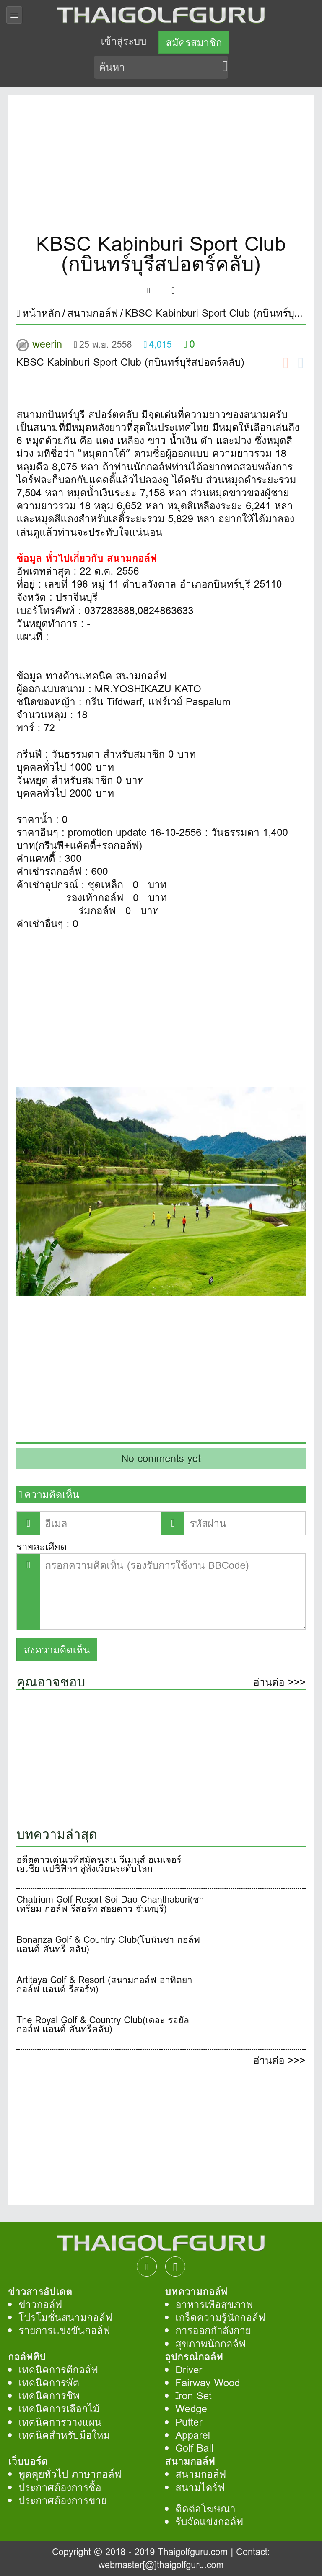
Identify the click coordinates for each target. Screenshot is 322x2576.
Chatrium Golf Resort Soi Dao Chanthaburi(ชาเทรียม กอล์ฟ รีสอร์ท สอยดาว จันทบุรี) (110, 1905)
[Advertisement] (161, 166)
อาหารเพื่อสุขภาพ (214, 2304)
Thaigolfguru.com (193, 2552)
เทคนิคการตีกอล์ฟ (58, 2370)
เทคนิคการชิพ (49, 2396)
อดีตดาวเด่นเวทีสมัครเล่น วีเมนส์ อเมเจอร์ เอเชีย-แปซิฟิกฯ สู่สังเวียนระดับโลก (98, 1865)
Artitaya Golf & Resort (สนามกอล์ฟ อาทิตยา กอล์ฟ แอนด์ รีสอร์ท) (104, 1985)
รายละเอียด (41, 1546)
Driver (188, 2370)
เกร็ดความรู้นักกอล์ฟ (220, 2317)
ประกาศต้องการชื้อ (59, 2487)
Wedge (191, 2409)
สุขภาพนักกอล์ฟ (210, 2344)
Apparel (192, 2435)
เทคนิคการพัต (48, 2383)
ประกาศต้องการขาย (62, 2500)
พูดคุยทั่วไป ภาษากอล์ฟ (69, 2474)
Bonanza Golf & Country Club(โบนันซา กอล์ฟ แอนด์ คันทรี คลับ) (108, 1945)
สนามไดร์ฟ (200, 2487)
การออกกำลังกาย (213, 2330)
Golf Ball (194, 2448)
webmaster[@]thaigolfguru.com (160, 2565)
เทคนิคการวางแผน (59, 2422)
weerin (47, 344)
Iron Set (193, 2396)
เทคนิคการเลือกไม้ (58, 2409)
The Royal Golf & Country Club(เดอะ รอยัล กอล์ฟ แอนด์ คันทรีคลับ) (102, 2026)
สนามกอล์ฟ (200, 2474)
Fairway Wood (207, 2383)
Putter (188, 2422)
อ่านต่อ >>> (279, 1682)
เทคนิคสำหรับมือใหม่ (64, 2435)
